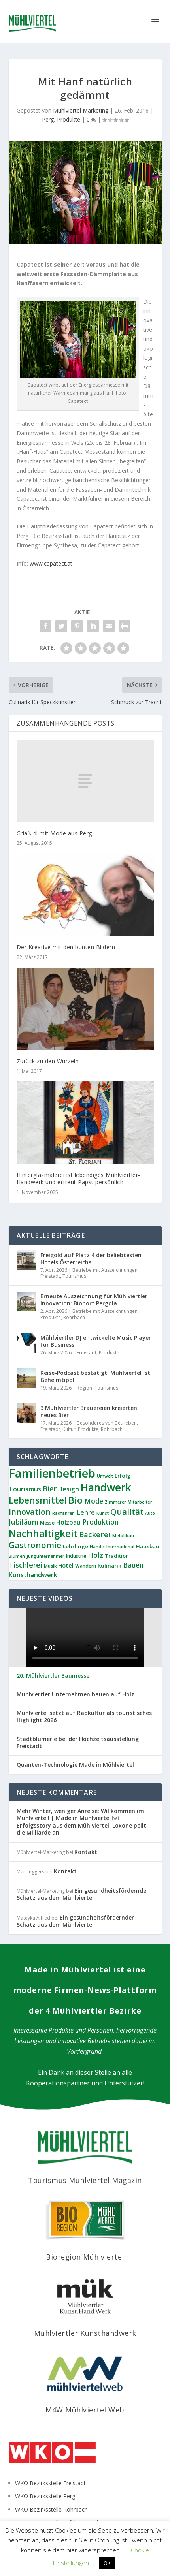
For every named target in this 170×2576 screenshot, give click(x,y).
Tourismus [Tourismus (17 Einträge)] (25, 1489)
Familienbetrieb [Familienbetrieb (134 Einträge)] (52, 1473)
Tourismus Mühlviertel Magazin (85, 2180)
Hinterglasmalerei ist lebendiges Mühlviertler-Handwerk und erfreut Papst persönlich (78, 1178)
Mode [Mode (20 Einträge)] (93, 1501)
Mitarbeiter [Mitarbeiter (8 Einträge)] (140, 1502)
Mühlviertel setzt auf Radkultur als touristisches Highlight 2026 (84, 1716)
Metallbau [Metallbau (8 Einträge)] (123, 1535)
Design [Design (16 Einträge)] (68, 1489)
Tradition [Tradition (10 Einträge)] (117, 1555)
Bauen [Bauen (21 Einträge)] (133, 1565)
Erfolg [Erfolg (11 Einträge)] (122, 1475)
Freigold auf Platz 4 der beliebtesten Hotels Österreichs (91, 1258)
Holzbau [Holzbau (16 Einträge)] (68, 1522)
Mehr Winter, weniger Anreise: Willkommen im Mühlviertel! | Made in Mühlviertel (80, 1814)
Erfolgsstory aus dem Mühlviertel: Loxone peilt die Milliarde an (81, 1829)
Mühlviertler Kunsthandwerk (85, 2333)
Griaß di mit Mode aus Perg (54, 833)
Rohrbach (74, 1317)
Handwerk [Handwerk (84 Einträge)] (106, 1487)
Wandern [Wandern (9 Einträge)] (85, 1566)
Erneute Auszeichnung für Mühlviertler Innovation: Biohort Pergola (93, 1299)
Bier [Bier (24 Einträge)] (50, 1488)
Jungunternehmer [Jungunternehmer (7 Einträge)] (45, 1556)
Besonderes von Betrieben (107, 1423)
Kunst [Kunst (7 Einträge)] (102, 1513)
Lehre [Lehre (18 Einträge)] (85, 1512)
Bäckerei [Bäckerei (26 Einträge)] (95, 1534)
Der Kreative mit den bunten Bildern (66, 947)
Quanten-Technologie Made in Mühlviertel (75, 1764)
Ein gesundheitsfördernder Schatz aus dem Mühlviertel (83, 1894)
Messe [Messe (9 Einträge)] (47, 1522)
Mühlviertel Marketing (80, 110)
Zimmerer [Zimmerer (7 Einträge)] (115, 1502)
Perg (48, 119)
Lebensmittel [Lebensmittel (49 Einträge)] (38, 1500)
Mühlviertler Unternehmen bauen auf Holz (75, 1694)
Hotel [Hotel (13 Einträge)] (66, 1565)
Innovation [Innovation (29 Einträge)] (30, 1511)
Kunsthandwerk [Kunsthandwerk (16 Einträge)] (33, 1574)
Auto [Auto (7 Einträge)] (150, 1513)
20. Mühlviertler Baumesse (53, 1675)
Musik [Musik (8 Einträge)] (50, 1566)
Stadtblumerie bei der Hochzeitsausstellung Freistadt (78, 1743)
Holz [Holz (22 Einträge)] (95, 1555)
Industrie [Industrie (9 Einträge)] (76, 1556)
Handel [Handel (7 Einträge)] (97, 1546)
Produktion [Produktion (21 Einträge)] (100, 1522)
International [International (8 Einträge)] (120, 1546)
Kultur (69, 1429)
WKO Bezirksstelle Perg (45, 2496)
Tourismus (74, 1276)
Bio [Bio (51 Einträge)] (75, 1500)
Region (84, 1387)
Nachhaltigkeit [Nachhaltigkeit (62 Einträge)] (43, 1533)
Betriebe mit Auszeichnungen (105, 1270)
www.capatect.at (51, 563)
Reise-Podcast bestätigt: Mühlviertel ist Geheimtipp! (95, 1376)
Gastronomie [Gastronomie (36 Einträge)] (35, 1545)
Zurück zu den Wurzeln (48, 1061)
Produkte (68, 119)
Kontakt (85, 1852)
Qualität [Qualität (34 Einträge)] (127, 1511)
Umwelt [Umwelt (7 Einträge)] (105, 1476)
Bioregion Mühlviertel (85, 2257)
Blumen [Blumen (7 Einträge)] (17, 1556)
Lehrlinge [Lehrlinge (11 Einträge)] (75, 1546)
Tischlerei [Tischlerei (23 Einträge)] (25, 1565)
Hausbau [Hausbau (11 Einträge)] (147, 1546)
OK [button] (107, 2563)
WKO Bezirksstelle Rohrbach (51, 2509)
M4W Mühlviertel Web (85, 2409)
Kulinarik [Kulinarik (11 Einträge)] (109, 1565)
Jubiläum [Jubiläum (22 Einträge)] (23, 1522)
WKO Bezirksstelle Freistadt (50, 2483)
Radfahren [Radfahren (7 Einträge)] (63, 1513)
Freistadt (50, 1276)
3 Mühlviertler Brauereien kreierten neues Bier (88, 1411)
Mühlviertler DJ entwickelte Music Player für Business (95, 1341)
